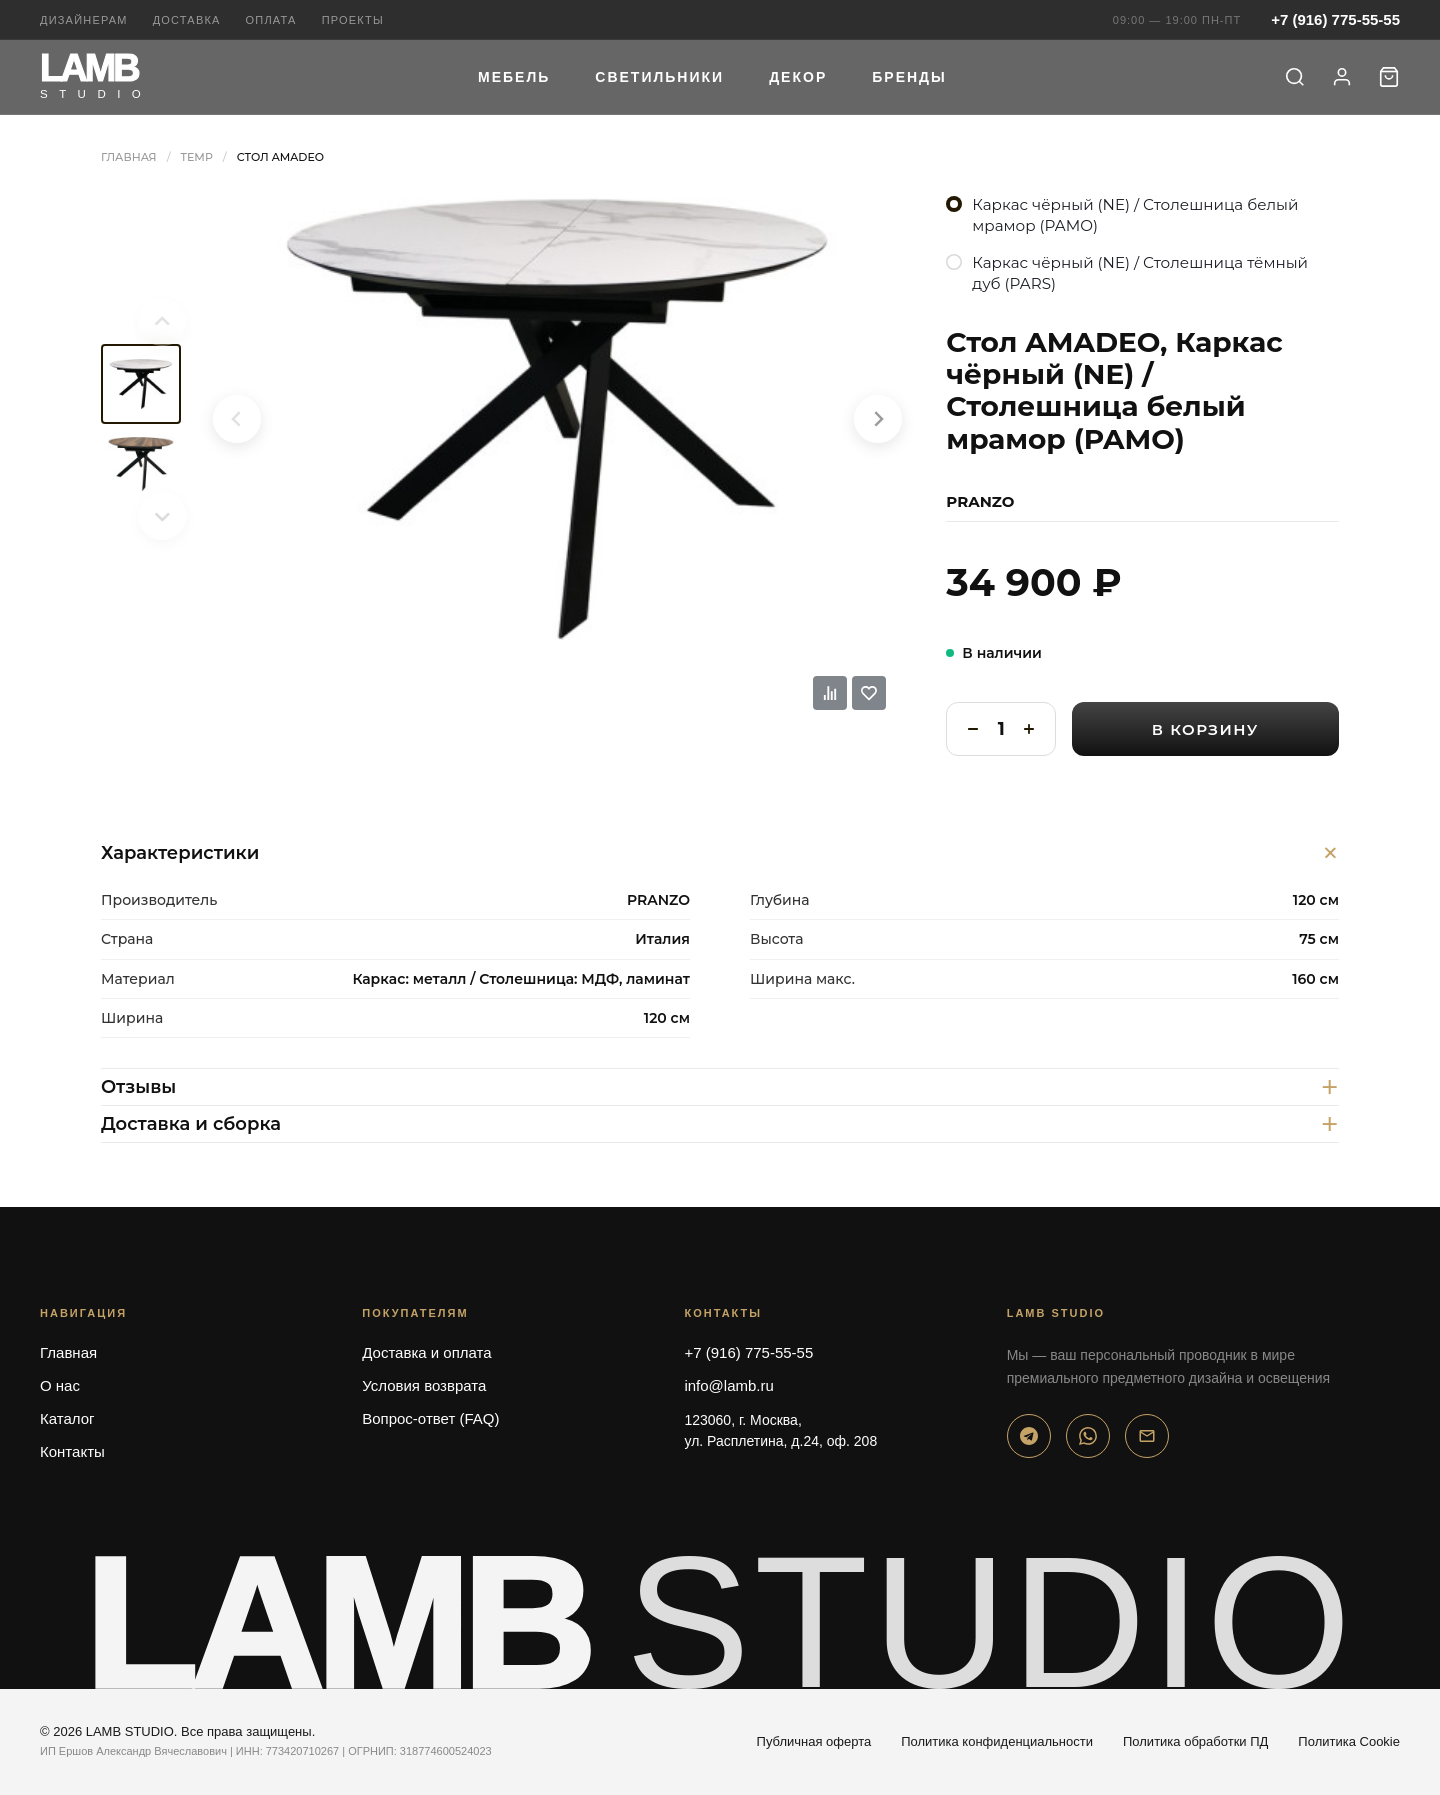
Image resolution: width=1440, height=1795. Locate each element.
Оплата (271, 20)
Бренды (909, 77)
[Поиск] (1295, 77)
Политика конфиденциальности (997, 1741)
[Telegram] (1029, 1436)
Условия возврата (424, 1385)
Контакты (72, 1451)
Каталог (67, 1418)
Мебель (514, 77)
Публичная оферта (814, 1741)
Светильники (659, 77)
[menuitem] (141, 384)
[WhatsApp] (1088, 1436)
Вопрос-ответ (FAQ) (430, 1418)
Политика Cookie (1349, 1741)
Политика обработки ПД (1195, 1741)
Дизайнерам (84, 20)
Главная (129, 157)
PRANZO (980, 501)
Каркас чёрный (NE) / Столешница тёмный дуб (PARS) (1140, 273)
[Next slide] (141, 516)
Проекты (353, 20)
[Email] (1147, 1436)
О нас (60, 1385)
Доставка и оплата (426, 1352)
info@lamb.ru (728, 1385)
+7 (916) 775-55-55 (1335, 19)
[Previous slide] (141, 322)
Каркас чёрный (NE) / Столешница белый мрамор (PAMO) (1135, 215)
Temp (197, 157)
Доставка (187, 20)
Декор (798, 77)
